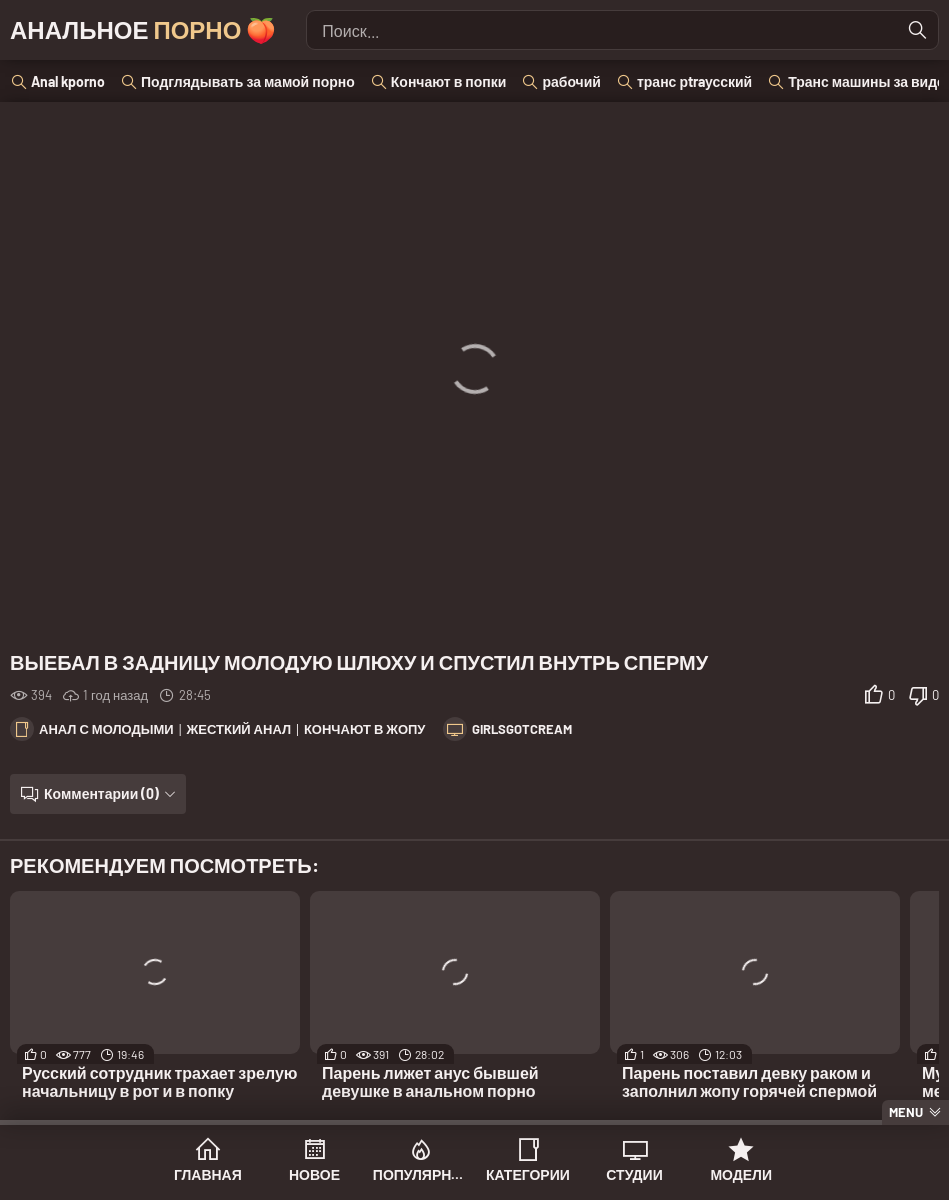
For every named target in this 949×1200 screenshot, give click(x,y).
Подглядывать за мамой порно (248, 81)
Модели (741, 1174)
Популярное (421, 1174)
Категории (528, 1174)
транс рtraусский (694, 81)
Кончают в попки (449, 81)
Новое (314, 1174)
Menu (906, 1112)
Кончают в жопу (365, 729)
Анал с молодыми (106, 729)
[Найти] (918, 30)
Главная (208, 1174)
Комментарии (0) (101, 793)
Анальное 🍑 (143, 29)
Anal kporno (68, 81)
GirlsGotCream (522, 729)
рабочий (571, 81)
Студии (634, 1174)
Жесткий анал (239, 729)
